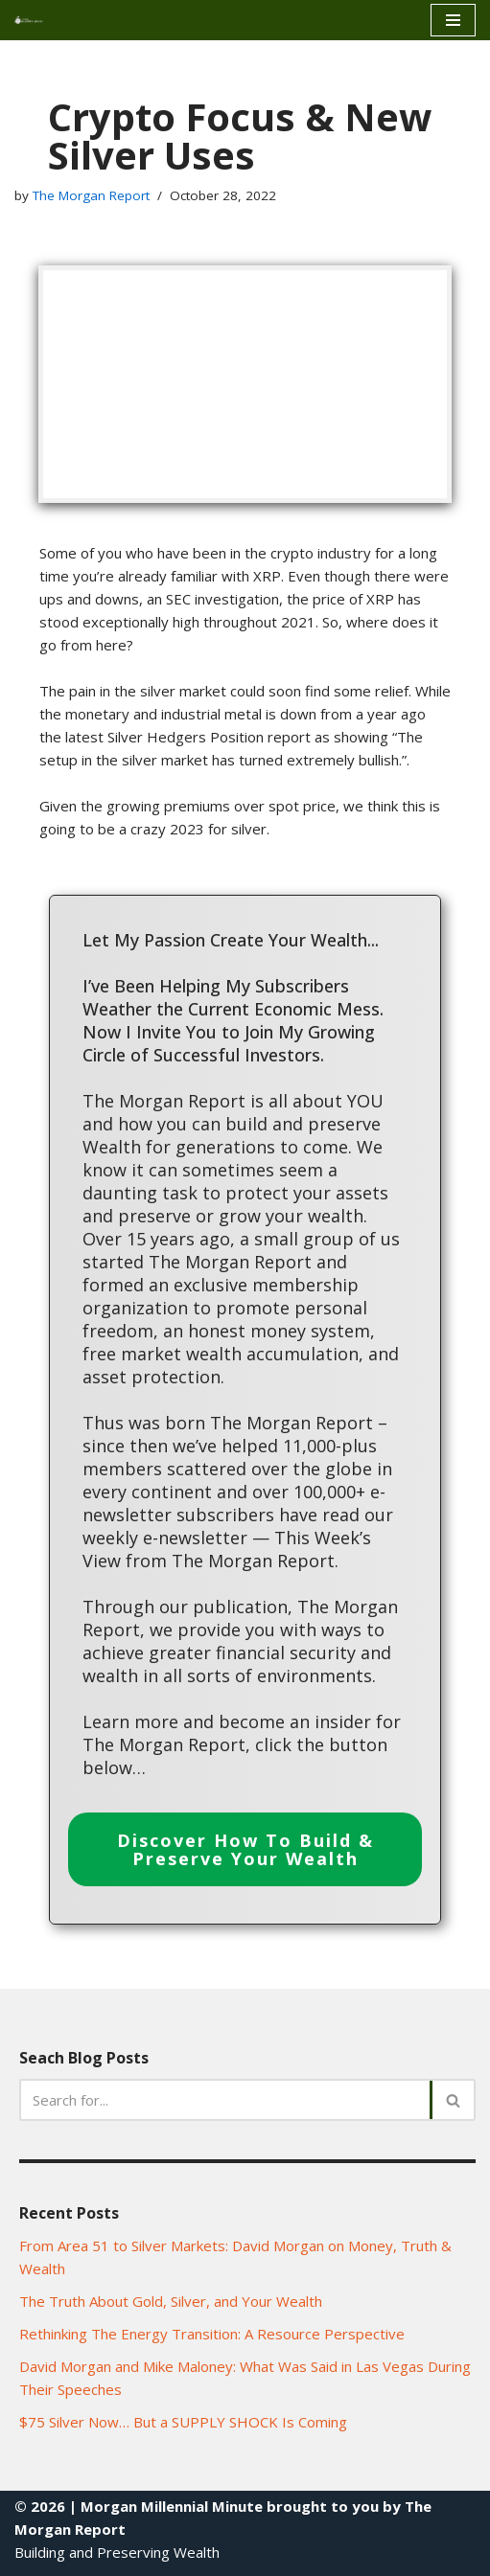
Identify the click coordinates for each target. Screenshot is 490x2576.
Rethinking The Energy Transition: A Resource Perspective (212, 2333)
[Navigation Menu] (453, 20)
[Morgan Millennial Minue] (34, 19)
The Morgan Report (91, 195)
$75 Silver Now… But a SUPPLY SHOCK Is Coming (183, 2421)
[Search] (225, 2100)
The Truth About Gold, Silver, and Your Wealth (170, 2301)
